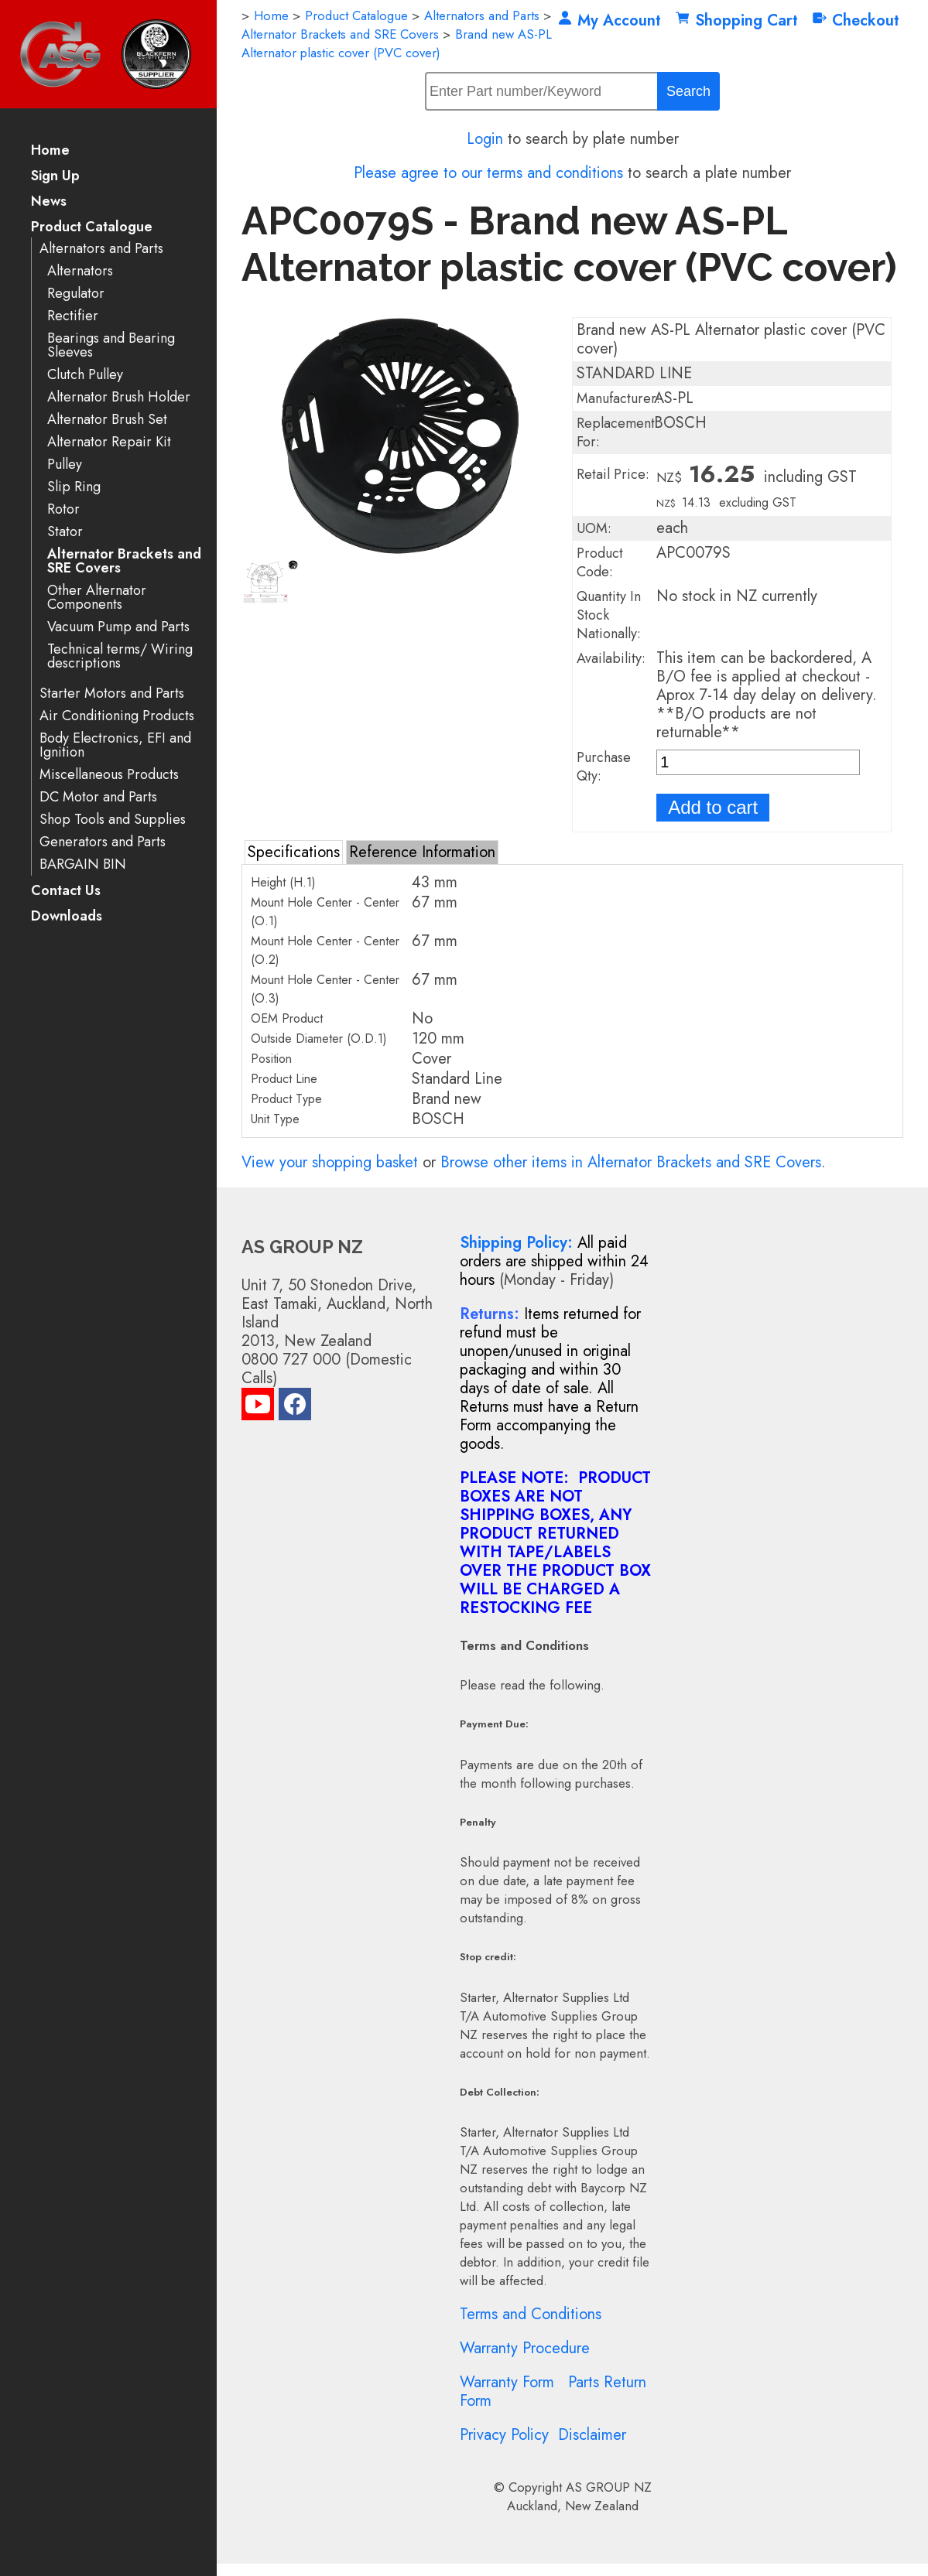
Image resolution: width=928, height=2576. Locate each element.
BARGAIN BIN (82, 864)
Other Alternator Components (96, 597)
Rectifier (72, 316)
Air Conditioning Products (116, 716)
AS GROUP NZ (609, 2487)
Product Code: (600, 562)
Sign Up (55, 177)
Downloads (66, 917)
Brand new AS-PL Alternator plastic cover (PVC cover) (396, 43)
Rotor (63, 509)
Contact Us (66, 891)
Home (50, 151)
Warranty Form (507, 2382)
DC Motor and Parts (98, 797)
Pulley (64, 464)
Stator (65, 531)
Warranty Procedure (525, 2348)
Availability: (611, 658)
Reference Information (422, 852)
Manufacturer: (618, 398)
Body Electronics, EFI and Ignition (115, 745)
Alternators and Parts (101, 248)
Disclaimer (592, 2435)
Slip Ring (74, 487)
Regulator (75, 293)
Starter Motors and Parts (111, 693)
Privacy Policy (504, 2435)
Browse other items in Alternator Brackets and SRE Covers (630, 1162)
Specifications (294, 852)
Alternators (80, 271)
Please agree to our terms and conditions (488, 173)
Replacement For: (616, 432)
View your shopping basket (329, 1162)
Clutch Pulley (85, 374)
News (49, 202)
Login (485, 139)
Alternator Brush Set (107, 419)
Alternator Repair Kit (109, 442)
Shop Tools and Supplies (112, 819)
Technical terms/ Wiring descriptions (120, 656)
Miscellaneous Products (109, 774)
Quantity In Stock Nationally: (609, 615)
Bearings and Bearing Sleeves (111, 345)
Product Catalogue (91, 228)
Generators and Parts (102, 842)
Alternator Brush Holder (118, 397)
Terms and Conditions (530, 2314)
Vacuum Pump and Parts (118, 627)
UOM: (594, 528)
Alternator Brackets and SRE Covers (124, 561)
